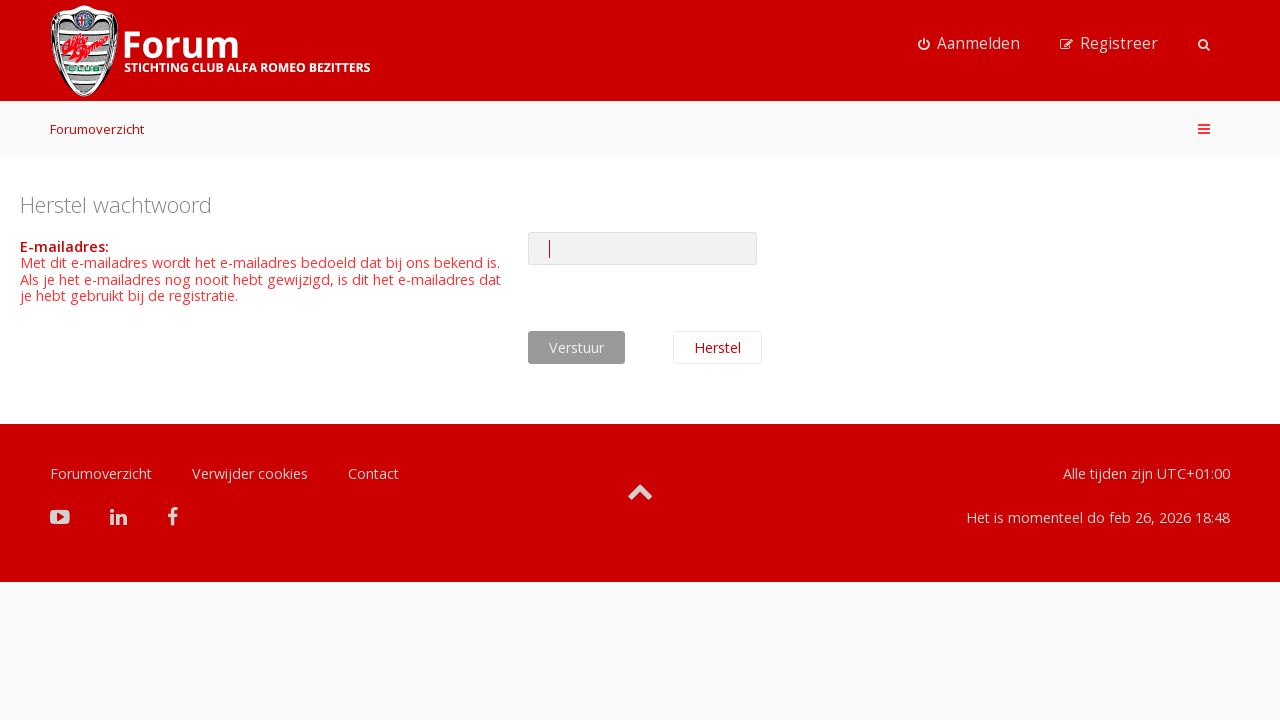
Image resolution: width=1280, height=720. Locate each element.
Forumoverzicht (97, 129)
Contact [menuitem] (373, 473)
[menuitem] (969, 44)
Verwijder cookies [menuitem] (250, 473)
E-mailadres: (64, 246)
